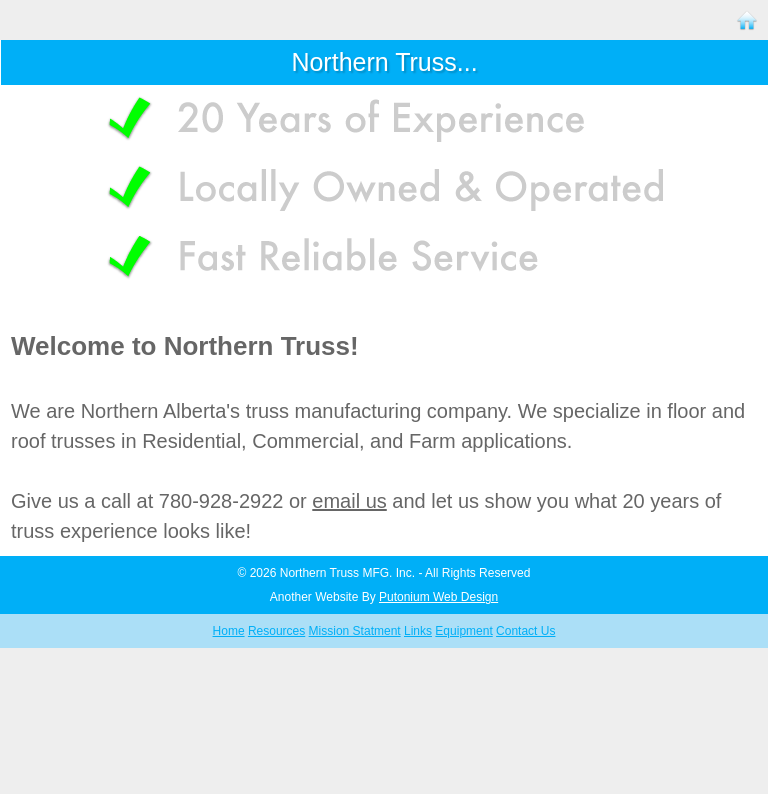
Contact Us (525, 631)
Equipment (463, 631)
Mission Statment (355, 631)
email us (349, 501)
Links (418, 631)
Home (229, 631)
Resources (276, 631)
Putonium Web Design (438, 597)
